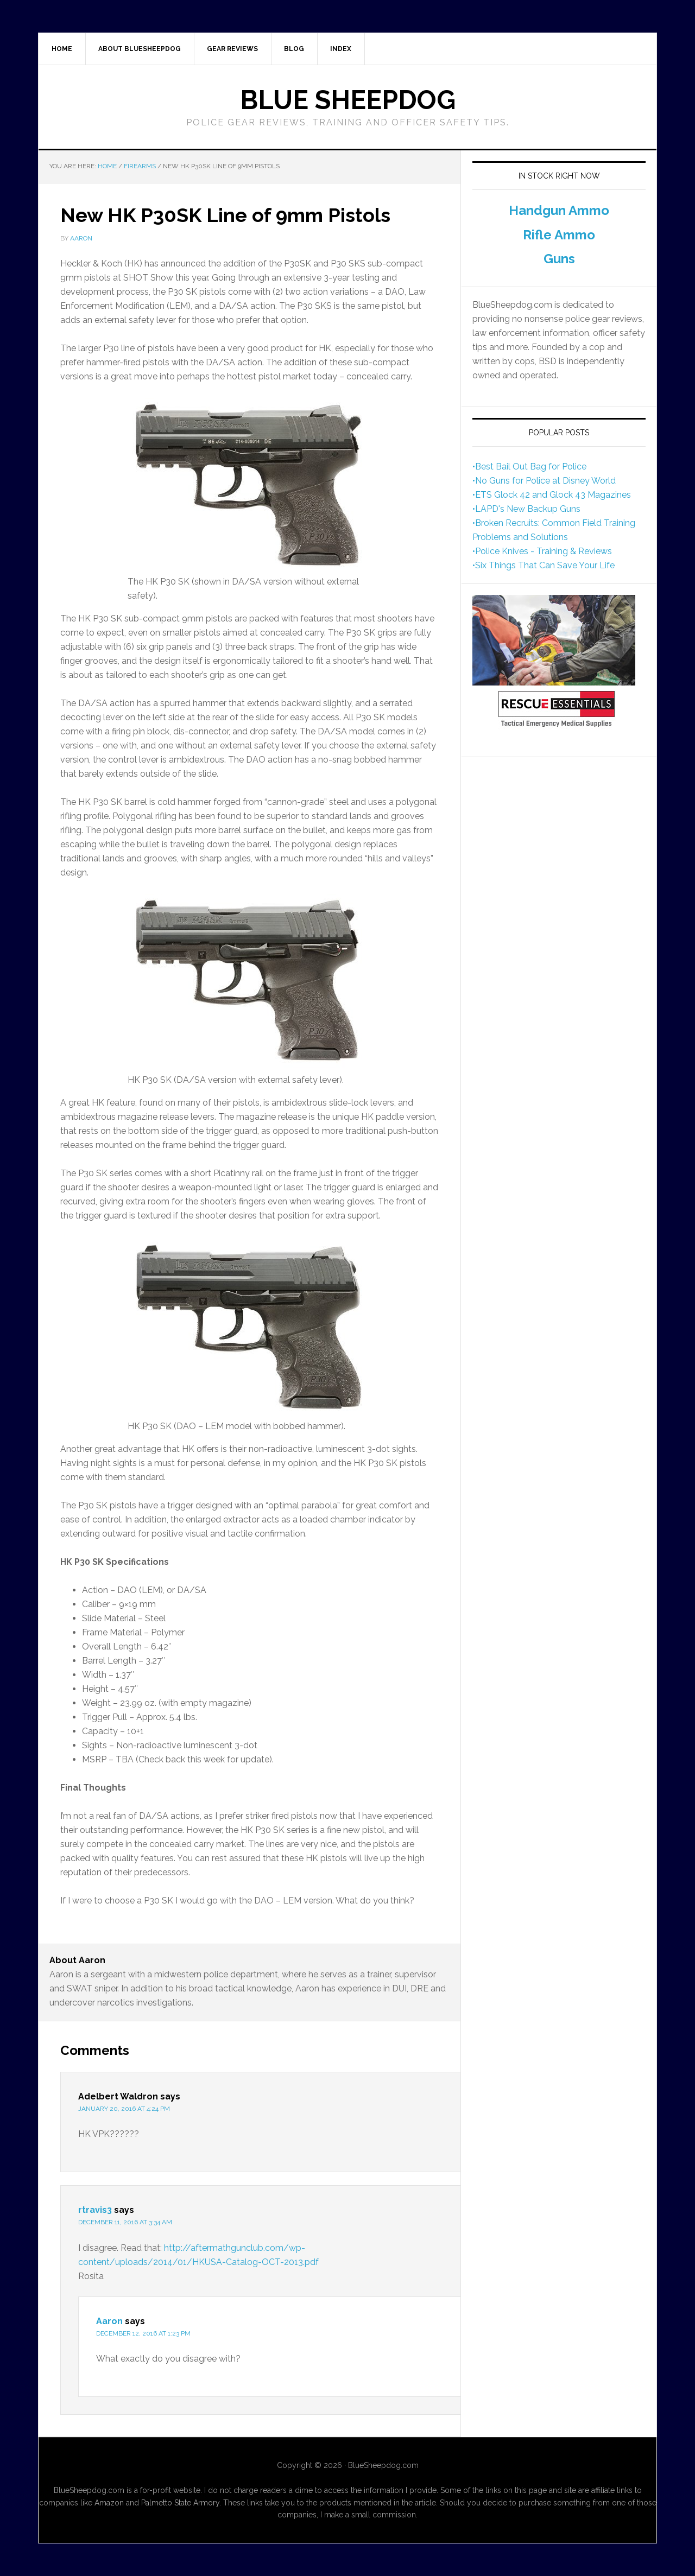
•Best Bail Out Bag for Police (529, 466)
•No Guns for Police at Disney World (544, 480)
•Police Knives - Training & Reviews (542, 551)
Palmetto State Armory (180, 2502)
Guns (559, 259)
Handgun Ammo (559, 210)
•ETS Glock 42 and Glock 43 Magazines (551, 495)
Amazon (109, 2502)
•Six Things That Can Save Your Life (543, 565)
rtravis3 (95, 2210)
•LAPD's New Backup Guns (526, 509)
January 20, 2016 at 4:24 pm (124, 2108)
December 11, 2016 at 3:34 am (125, 2222)
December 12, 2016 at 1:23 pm (143, 2333)
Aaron (109, 2321)
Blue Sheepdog (348, 100)
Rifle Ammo (559, 235)
